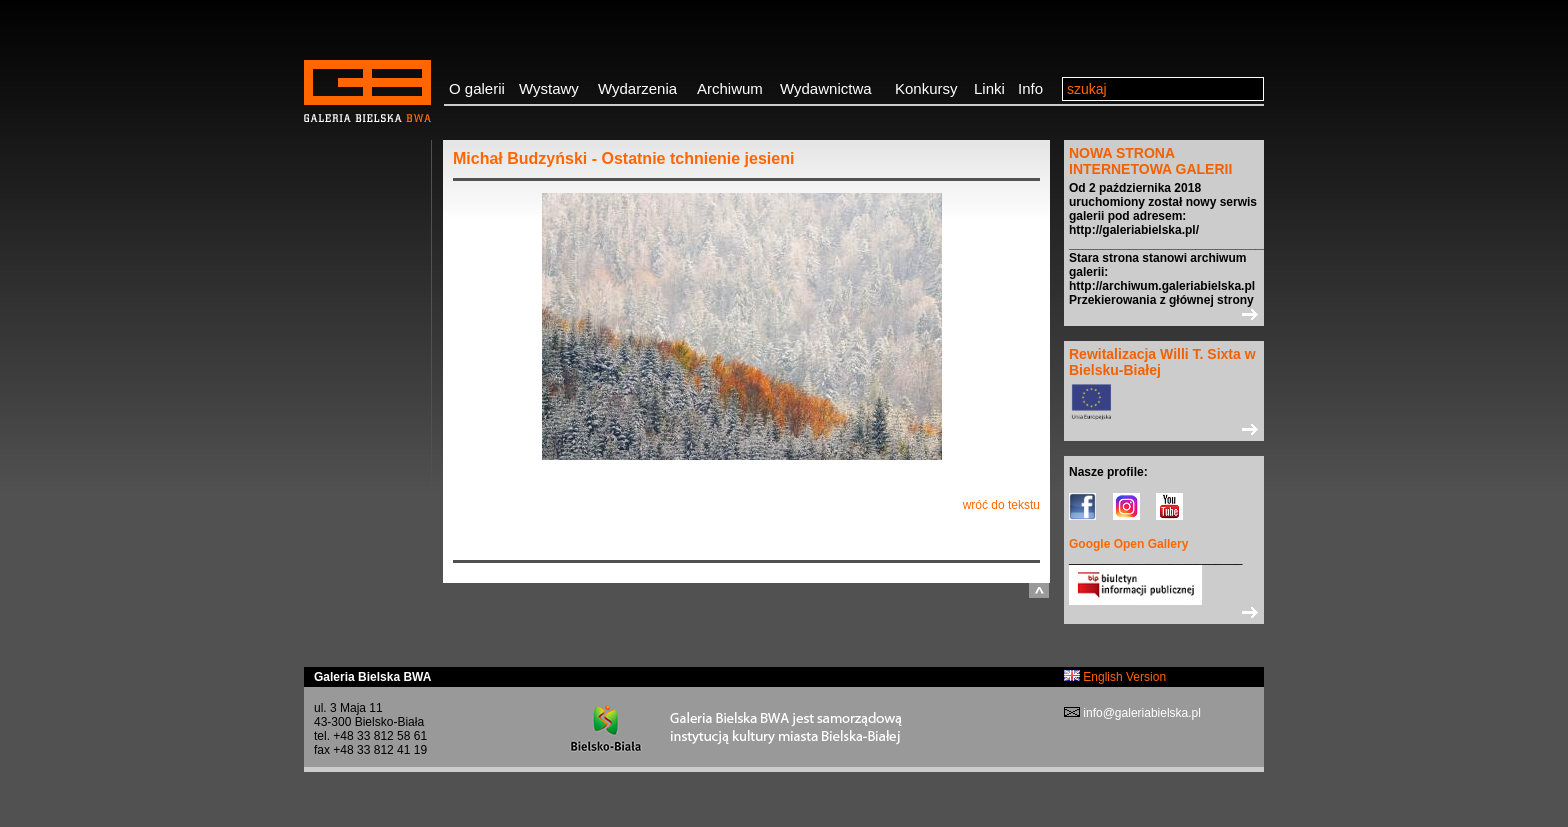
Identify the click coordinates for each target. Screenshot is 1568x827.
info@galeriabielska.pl (1140, 713)
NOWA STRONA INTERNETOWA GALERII (1150, 161)
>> (1164, 314)
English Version (1115, 677)
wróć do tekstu (1001, 505)
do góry (1039, 590)
